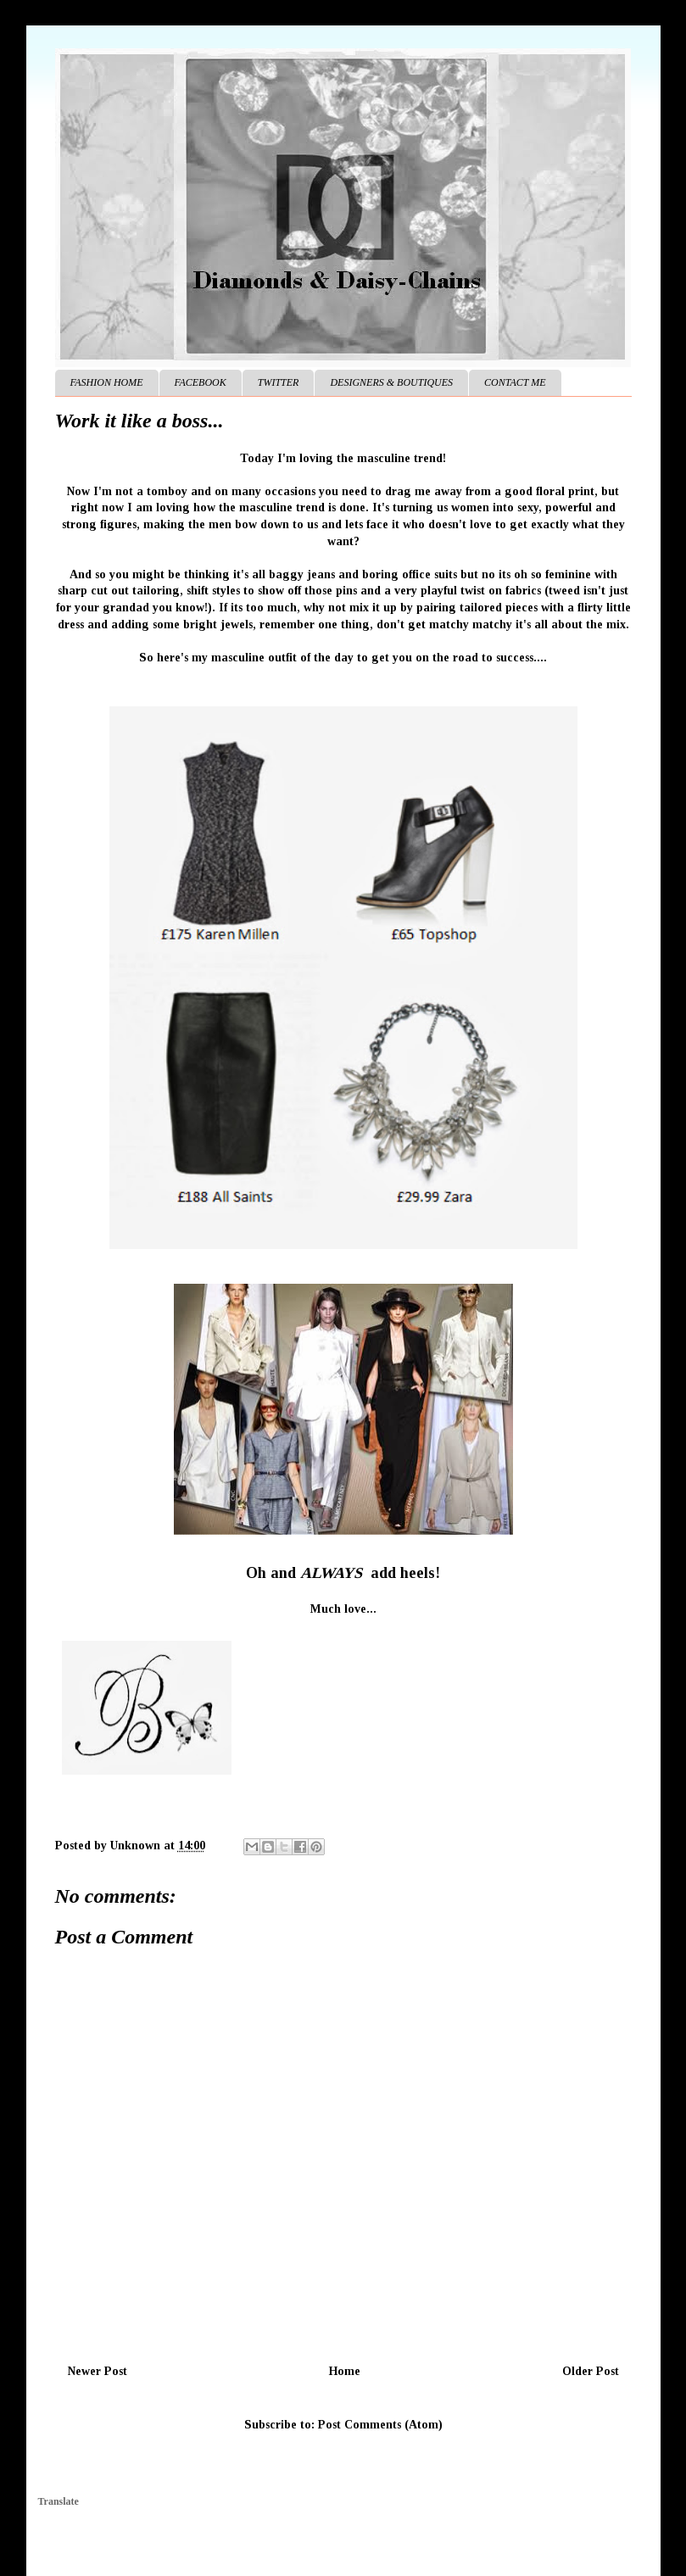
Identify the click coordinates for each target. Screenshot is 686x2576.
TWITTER (278, 382)
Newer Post (97, 2371)
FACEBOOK (200, 382)
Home (344, 2371)
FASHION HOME (106, 382)
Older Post (590, 2371)
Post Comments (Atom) (380, 2424)
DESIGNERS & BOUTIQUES (391, 382)
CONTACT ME (515, 382)
